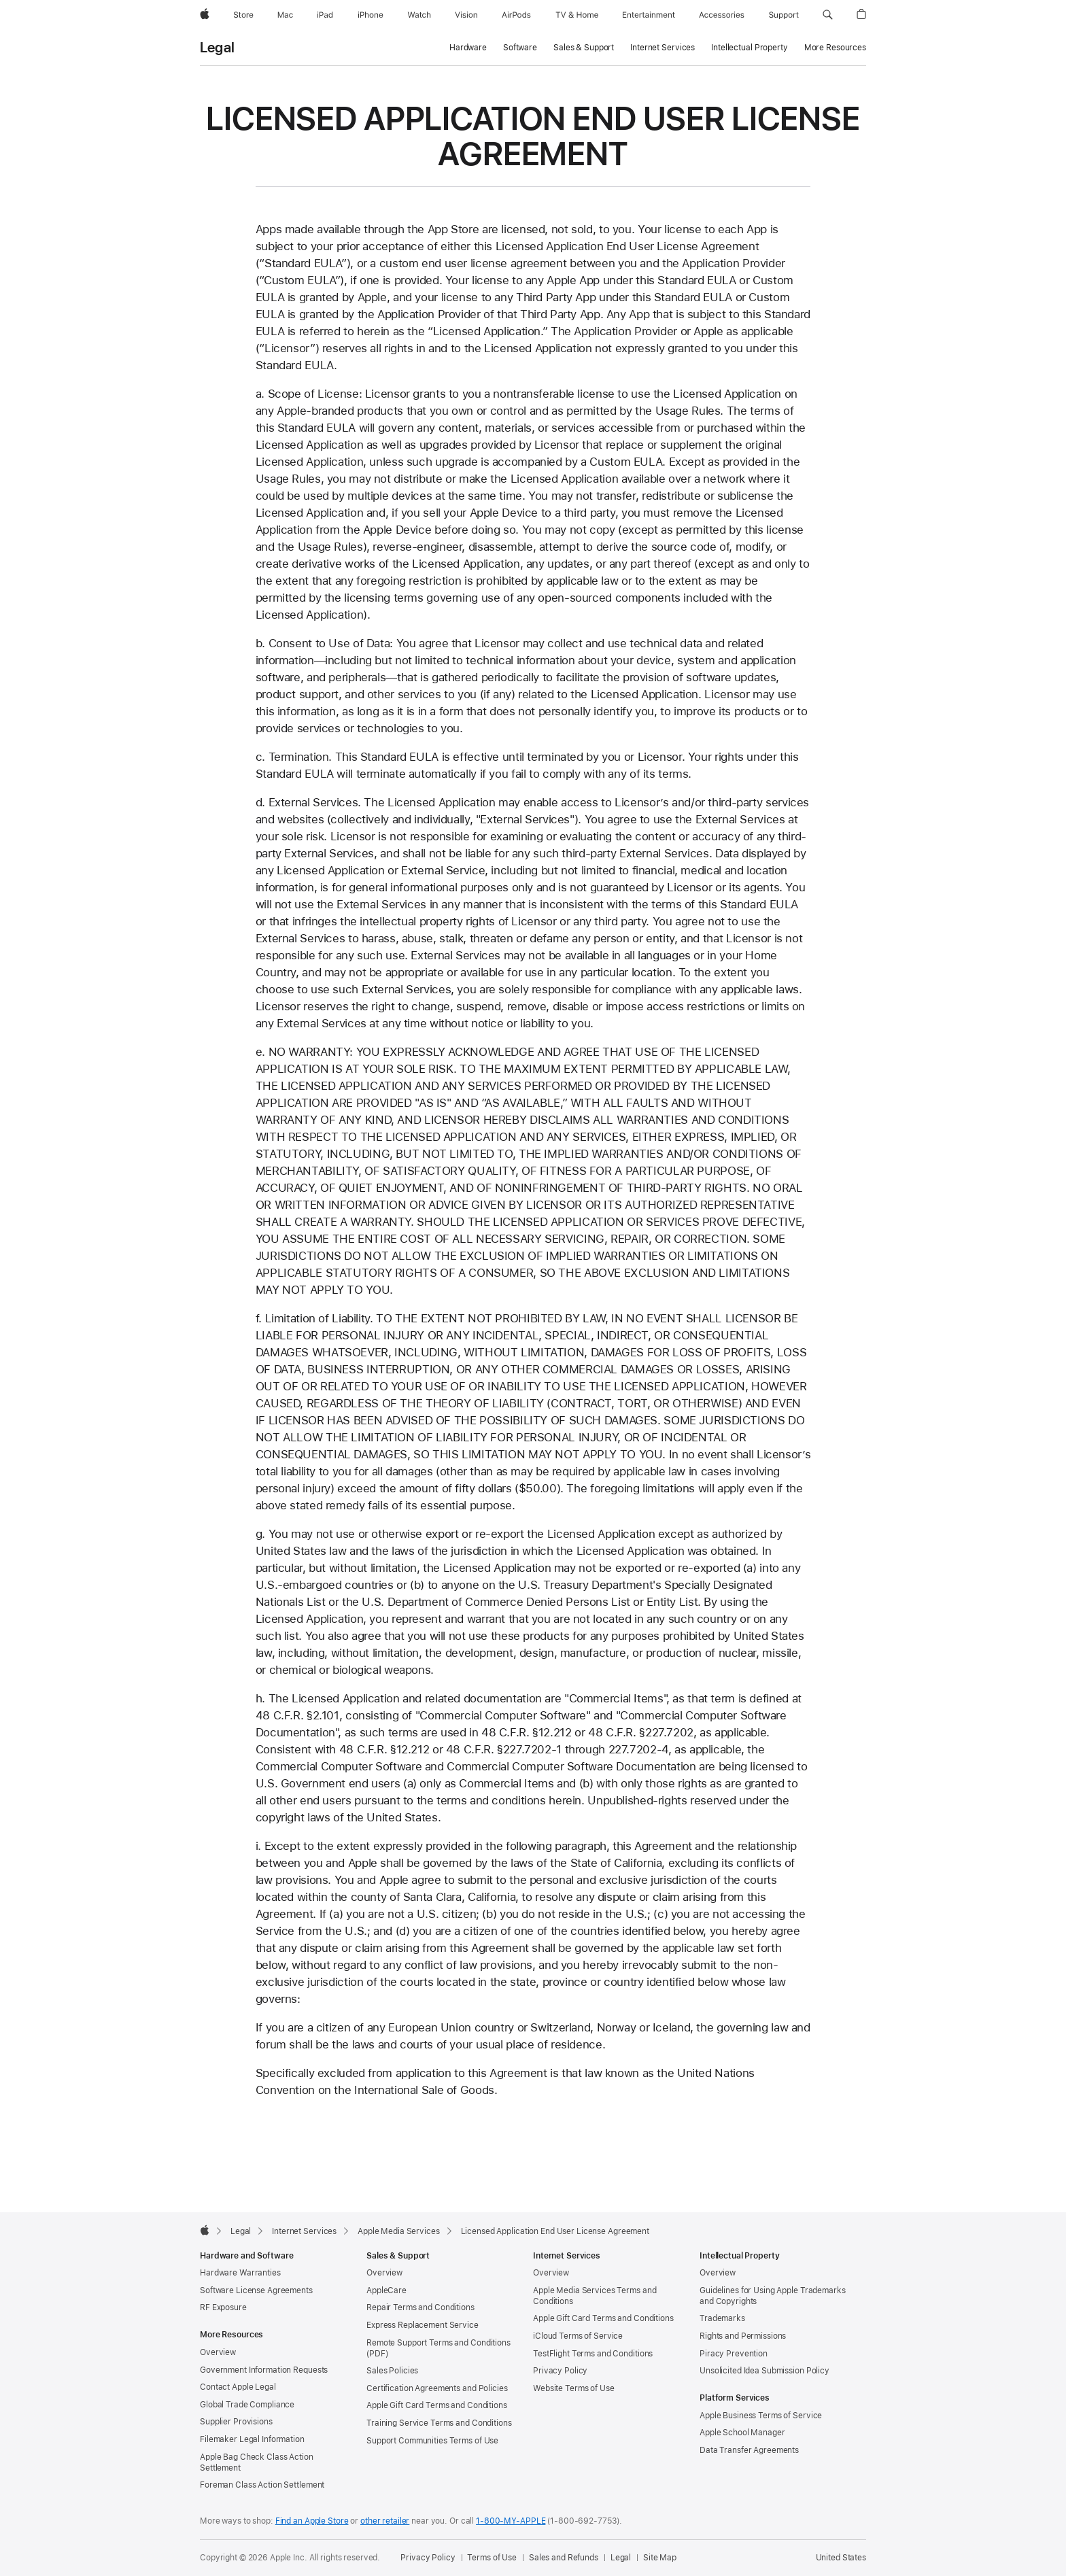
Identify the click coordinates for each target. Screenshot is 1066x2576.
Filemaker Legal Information (252, 2439)
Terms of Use (492, 2557)
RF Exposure (223, 2307)
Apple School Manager (742, 2432)
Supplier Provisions (236, 2421)
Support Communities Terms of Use (432, 2440)
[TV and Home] (576, 15)
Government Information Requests (264, 2370)
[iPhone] (370, 15)
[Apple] (204, 15)
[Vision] (466, 15)
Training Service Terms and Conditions (439, 2423)
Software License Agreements (256, 2290)
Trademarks (722, 2318)
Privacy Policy (560, 2370)
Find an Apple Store (312, 2521)
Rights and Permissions (743, 2336)
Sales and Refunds (563, 2557)
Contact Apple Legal (238, 2387)
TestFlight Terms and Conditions (593, 2353)
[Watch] (419, 15)
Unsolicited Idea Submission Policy (764, 2370)
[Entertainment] (649, 15)
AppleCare (386, 2290)
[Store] (243, 15)
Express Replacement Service (422, 2325)
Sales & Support (583, 47)
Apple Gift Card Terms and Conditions (436, 2405)
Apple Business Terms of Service (761, 2415)
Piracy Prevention (734, 2353)
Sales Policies (392, 2370)
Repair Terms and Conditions (420, 2307)
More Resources (835, 47)
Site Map (659, 2557)
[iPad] (325, 15)
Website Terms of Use (574, 2388)
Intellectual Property (749, 47)
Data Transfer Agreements (749, 2450)
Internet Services (662, 47)
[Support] (783, 15)
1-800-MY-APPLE (510, 2521)
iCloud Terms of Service (578, 2336)
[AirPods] (516, 15)
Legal (217, 47)
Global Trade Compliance (247, 2404)
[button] (827, 15)
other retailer (384, 2521)
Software (520, 47)
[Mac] (285, 15)
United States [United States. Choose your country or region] (841, 2557)
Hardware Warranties (240, 2273)
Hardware (468, 47)
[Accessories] (721, 15)
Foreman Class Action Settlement (262, 2485)
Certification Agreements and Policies (437, 2388)
